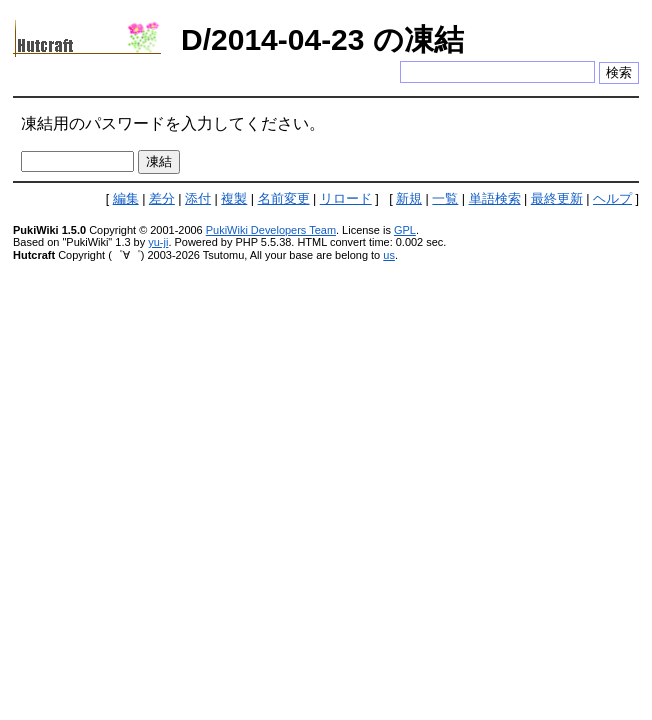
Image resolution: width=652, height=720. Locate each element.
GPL (405, 230)
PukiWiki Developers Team (271, 230)
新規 (409, 199)
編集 (126, 199)
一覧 (445, 199)
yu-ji (158, 242)
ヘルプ (612, 199)
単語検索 (495, 199)
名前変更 (284, 199)
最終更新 (557, 199)
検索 (619, 72)
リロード (346, 199)
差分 (162, 199)
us (389, 255)
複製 (234, 199)
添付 (198, 199)
